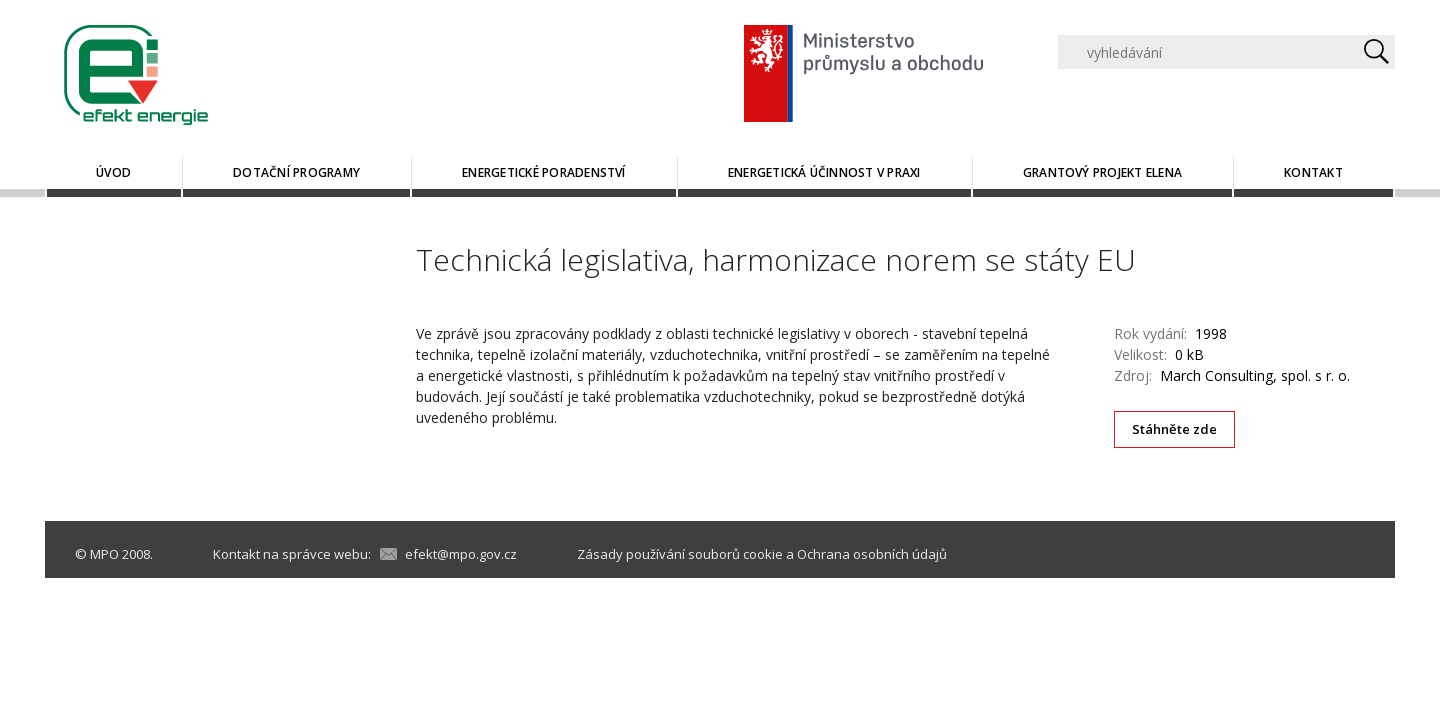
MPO (104, 554)
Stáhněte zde (1175, 429)
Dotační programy (296, 172)
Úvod (113, 172)
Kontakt (1313, 172)
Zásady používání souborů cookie (680, 554)
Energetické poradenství (544, 172)
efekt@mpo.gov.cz (461, 554)
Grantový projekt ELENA (1102, 172)
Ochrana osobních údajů (872, 554)
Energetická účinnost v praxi (824, 172)
